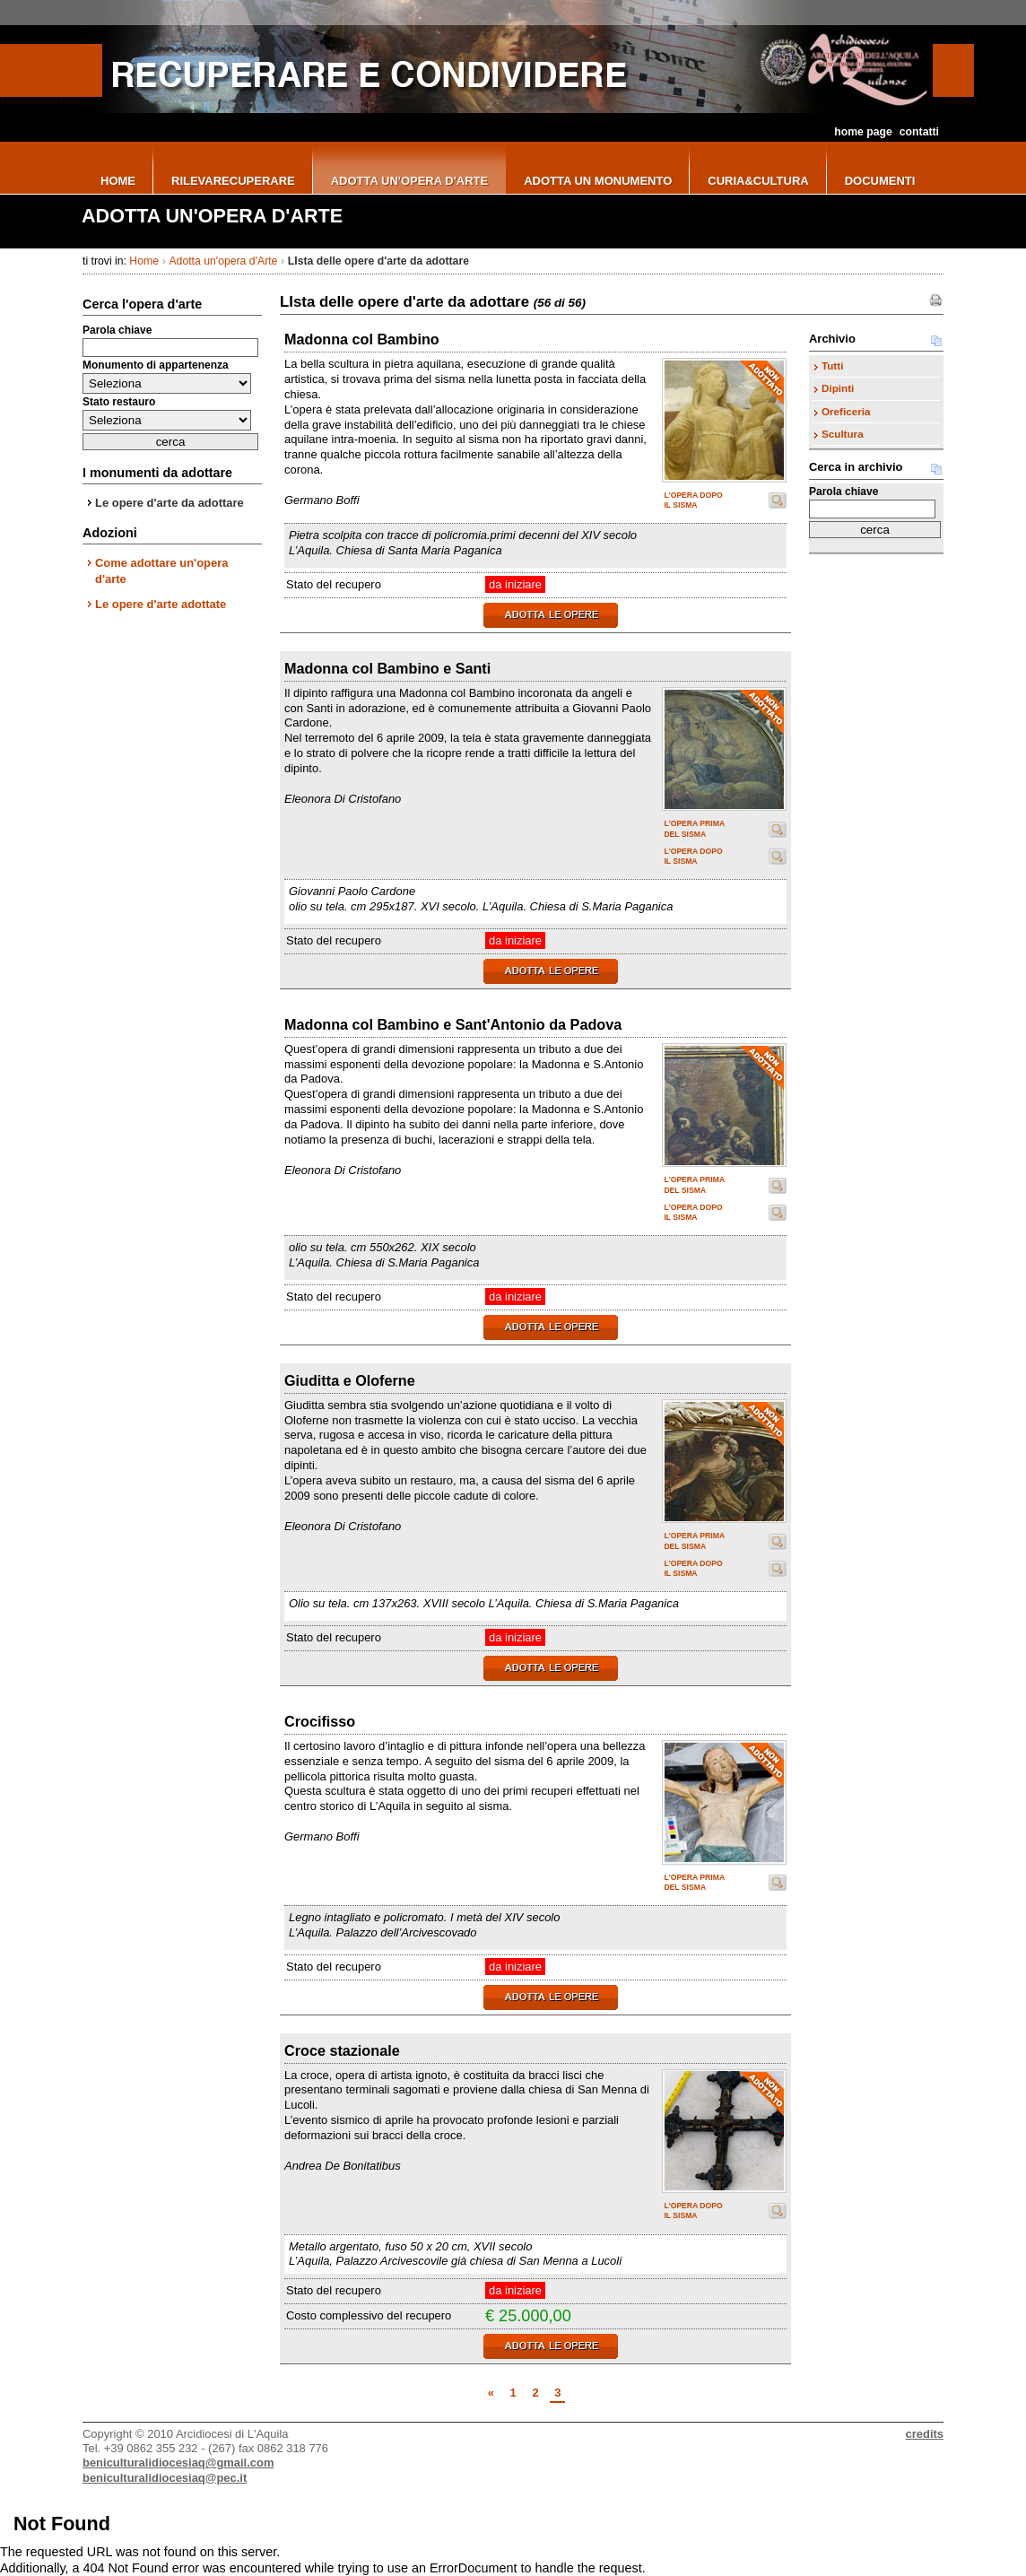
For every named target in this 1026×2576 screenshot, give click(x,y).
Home (144, 261)
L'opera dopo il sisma (693, 500)
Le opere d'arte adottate (160, 604)
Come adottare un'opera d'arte (161, 571)
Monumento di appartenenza (156, 365)
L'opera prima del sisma (694, 828)
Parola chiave (117, 330)
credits (924, 2434)
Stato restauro (119, 402)
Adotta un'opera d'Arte (223, 261)
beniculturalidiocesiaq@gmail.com (178, 2462)
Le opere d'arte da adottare (169, 502)
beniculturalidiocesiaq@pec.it (165, 2478)
